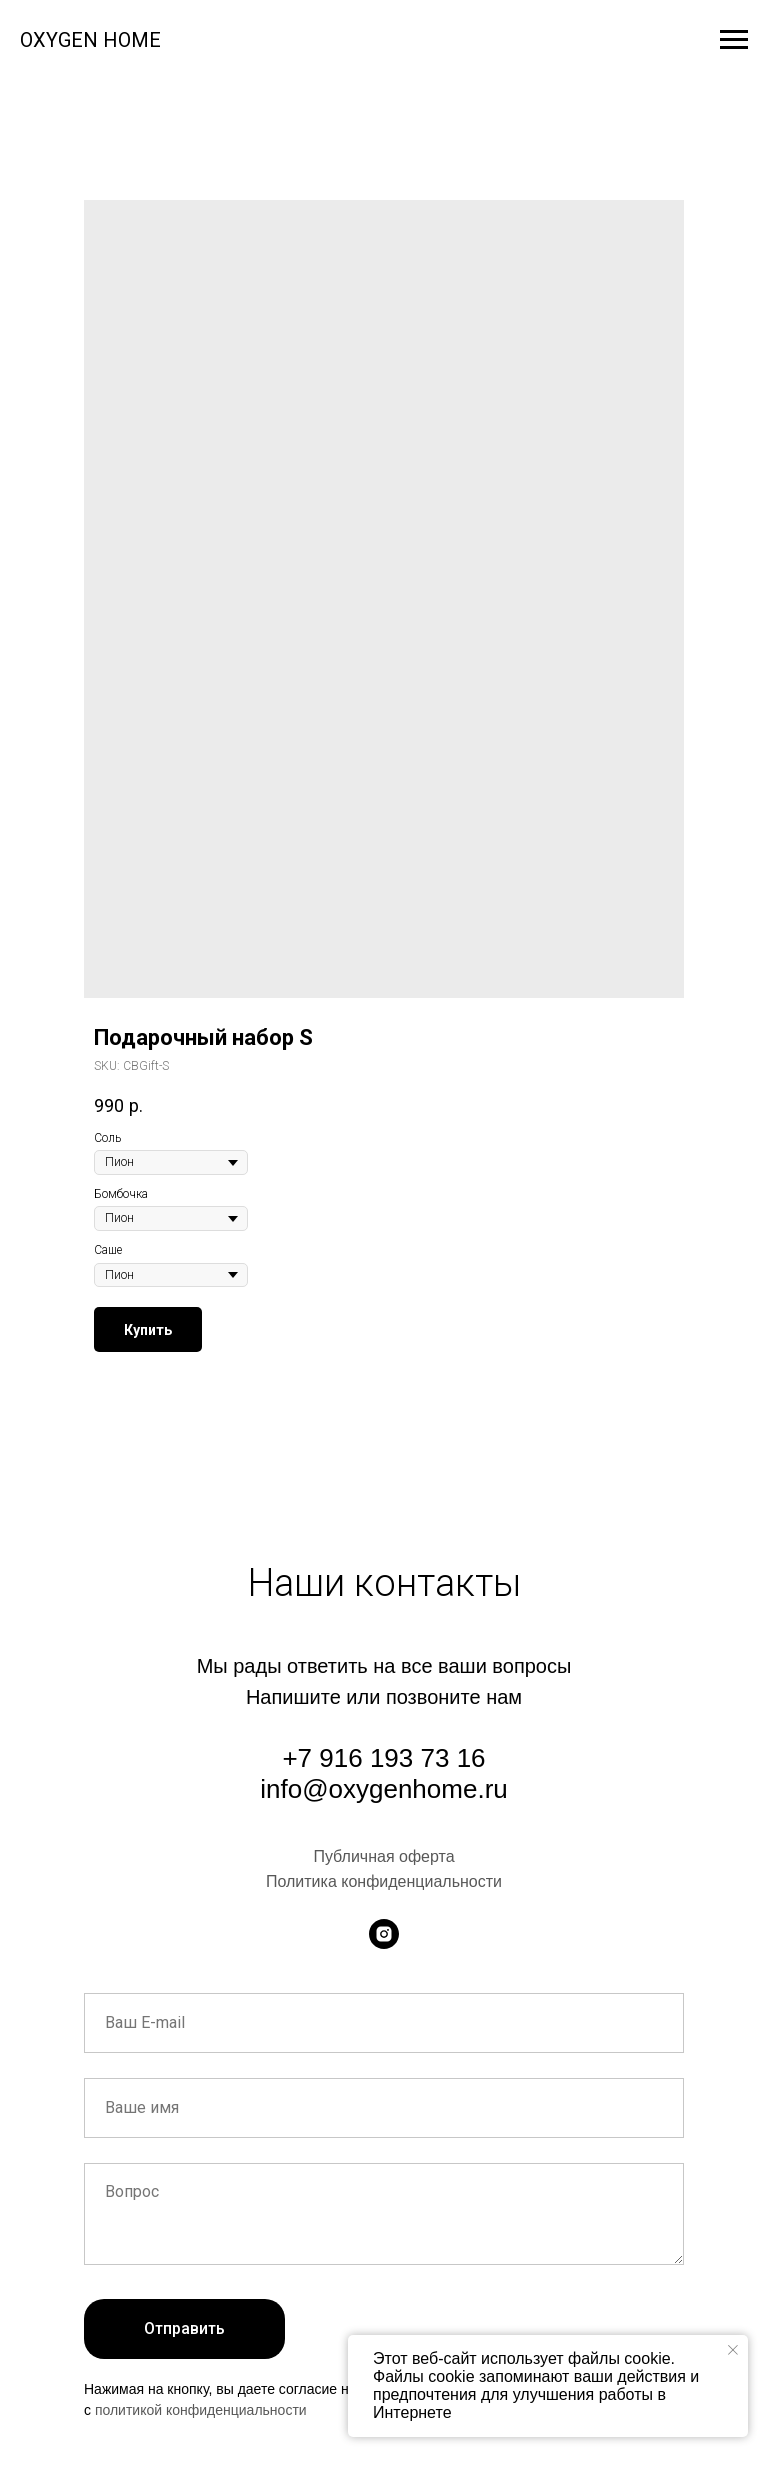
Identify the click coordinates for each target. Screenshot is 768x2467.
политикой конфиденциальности (201, 2410)
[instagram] (384, 1934)
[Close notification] (733, 2350)
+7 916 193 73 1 (376, 1758)
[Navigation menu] (734, 40)
